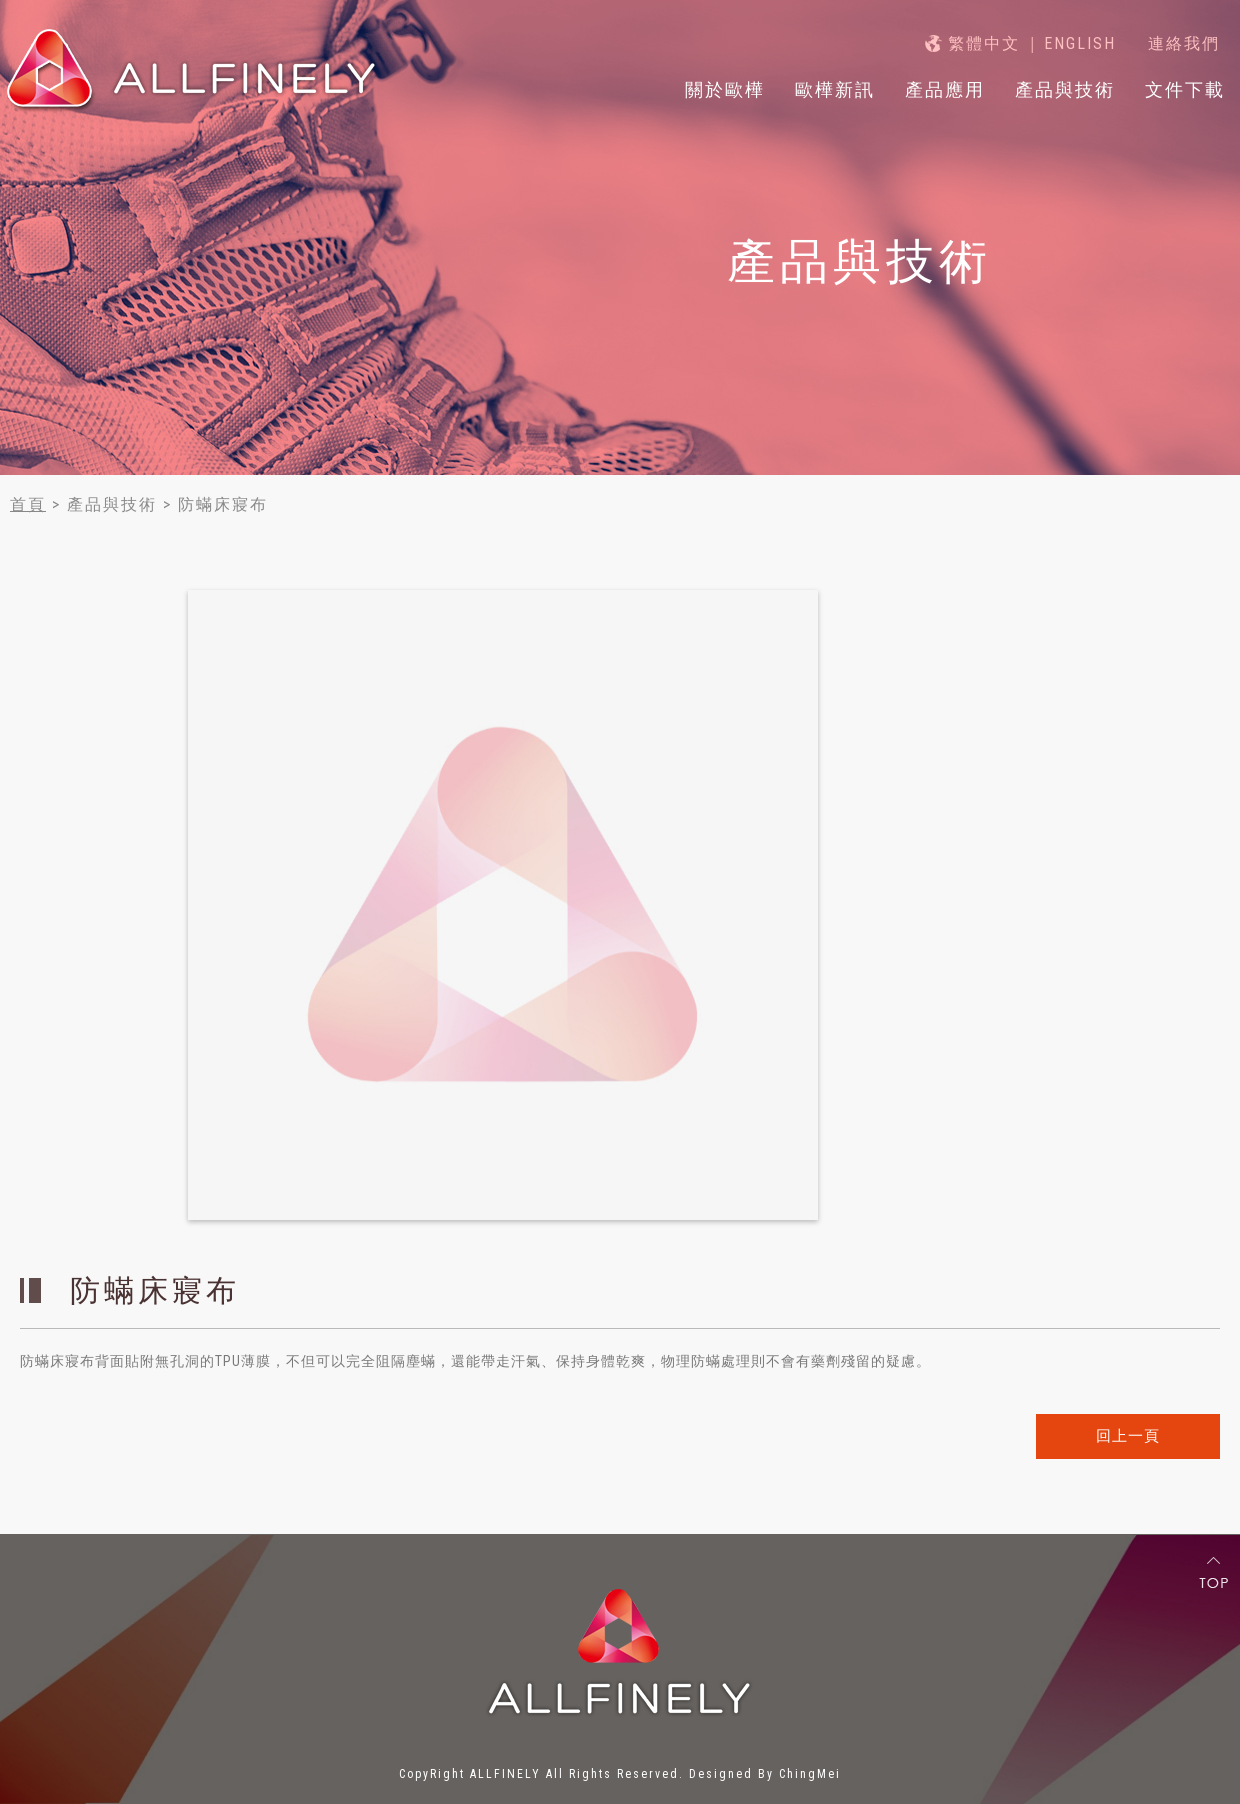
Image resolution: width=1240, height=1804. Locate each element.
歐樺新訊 (835, 89)
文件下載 (1185, 89)
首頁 (28, 504)
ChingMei (810, 1774)
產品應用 (945, 89)
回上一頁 (1128, 1436)
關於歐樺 (725, 89)
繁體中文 (984, 43)
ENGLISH (1080, 43)
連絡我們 (1184, 43)
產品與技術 (1065, 89)
